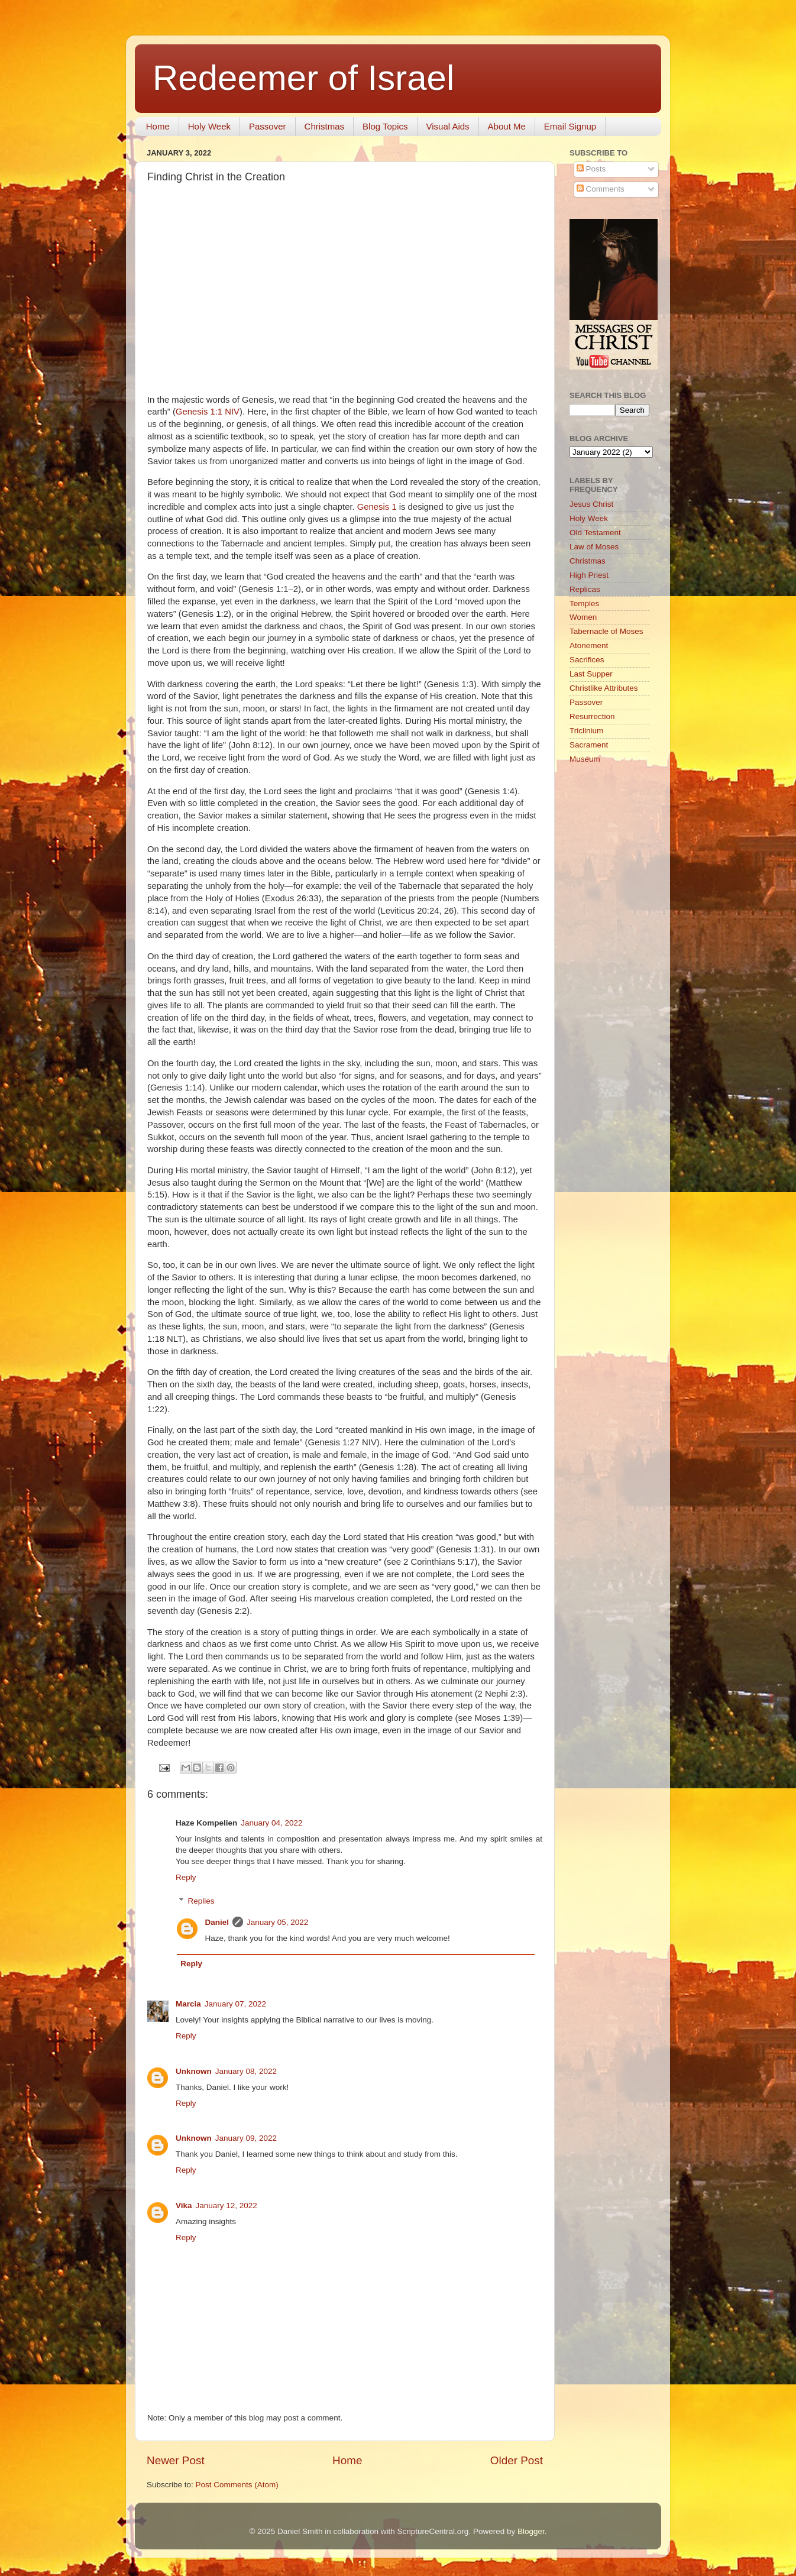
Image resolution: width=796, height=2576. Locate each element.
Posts (591, 168)
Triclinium (586, 730)
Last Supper (591, 673)
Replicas (585, 589)
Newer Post (176, 2460)
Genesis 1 (377, 507)
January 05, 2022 (277, 1922)
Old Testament (595, 532)
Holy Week (209, 126)
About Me (507, 126)
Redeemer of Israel (303, 78)
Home (158, 126)
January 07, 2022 (235, 2003)
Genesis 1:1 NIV (208, 411)
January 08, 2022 (246, 2071)
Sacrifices (587, 659)
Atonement (589, 645)
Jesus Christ (591, 504)
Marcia (188, 2003)
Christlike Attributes (604, 688)
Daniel (217, 1922)
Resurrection (592, 716)
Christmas (325, 126)
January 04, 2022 (271, 1822)
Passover (267, 126)
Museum (585, 759)
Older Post (516, 2460)
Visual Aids (448, 126)
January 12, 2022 (226, 2205)
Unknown (194, 2071)
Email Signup (570, 126)
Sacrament (589, 744)
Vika (184, 2205)
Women (583, 617)
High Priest (589, 575)
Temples (584, 603)
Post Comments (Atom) (237, 2484)
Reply (186, 1877)
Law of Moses (594, 546)
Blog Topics (385, 126)
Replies (201, 1901)
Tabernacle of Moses (606, 631)
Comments (600, 189)
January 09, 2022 (246, 2138)
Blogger (531, 2531)
